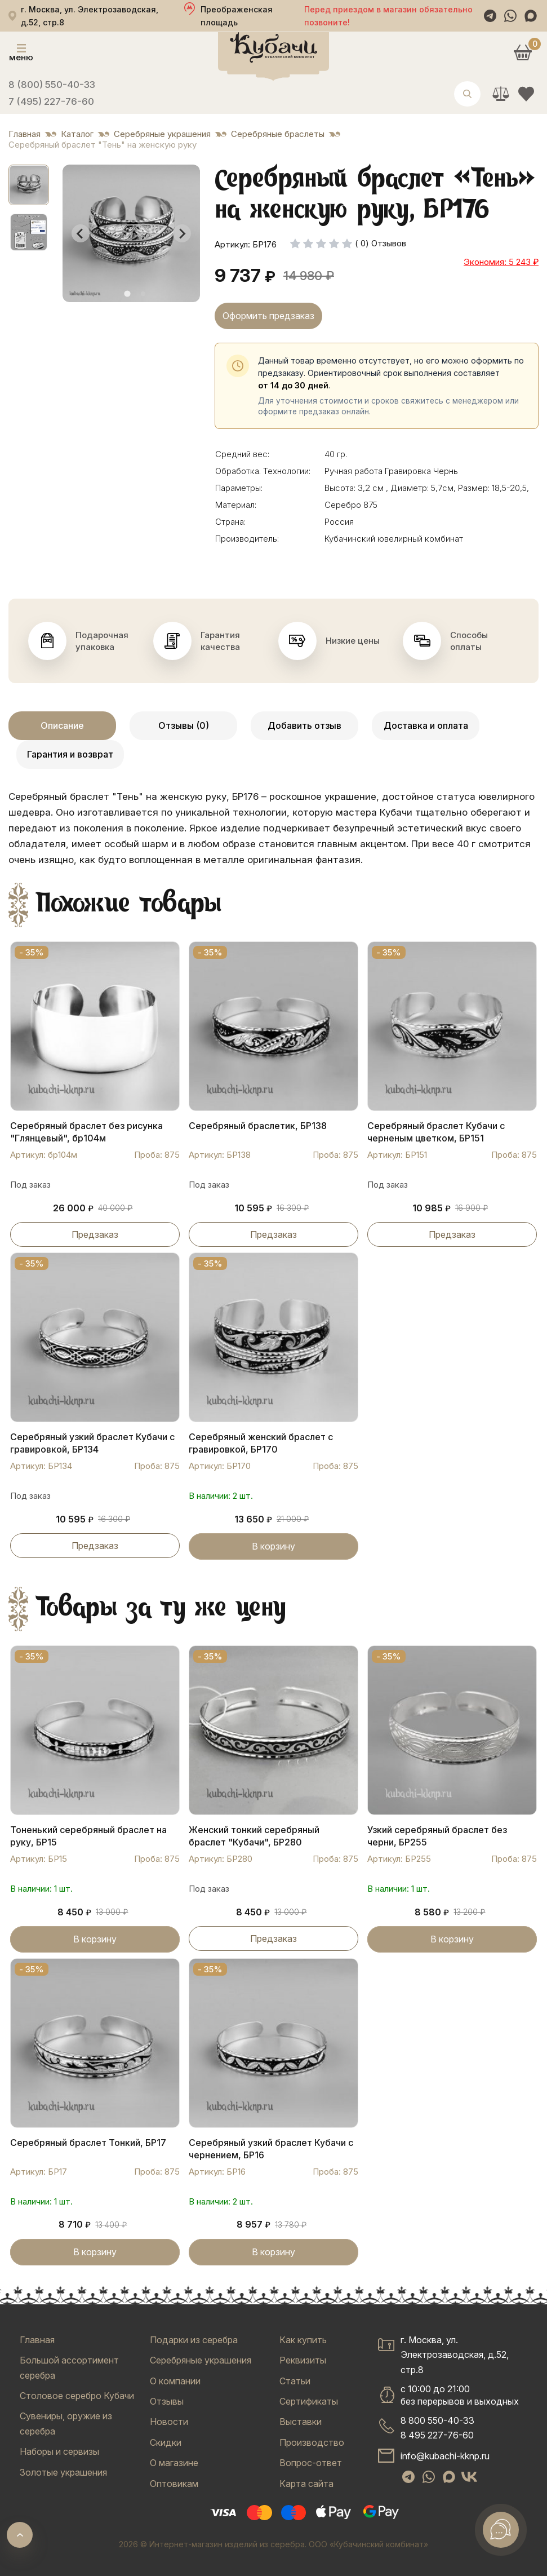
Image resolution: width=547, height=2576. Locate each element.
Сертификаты (308, 2401)
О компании (175, 2381)
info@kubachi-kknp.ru (445, 2456)
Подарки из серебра (194, 2339)
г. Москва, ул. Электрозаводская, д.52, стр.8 (455, 2354)
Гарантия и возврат (70, 754)
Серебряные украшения (200, 2360)
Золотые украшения (63, 2472)
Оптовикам (174, 2483)
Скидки (165, 2442)
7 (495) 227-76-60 (51, 101)
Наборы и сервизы (59, 2451)
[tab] (127, 294)
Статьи (294, 2381)
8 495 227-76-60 (437, 2435)
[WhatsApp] (510, 16)
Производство (311, 2442)
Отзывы (167, 2401)
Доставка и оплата (426, 725)
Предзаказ (95, 1234)
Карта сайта (306, 2483)
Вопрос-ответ (310, 2462)
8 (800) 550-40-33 (51, 84)
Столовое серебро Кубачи (77, 2395)
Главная (37, 2339)
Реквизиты (302, 2360)
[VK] (469, 2477)
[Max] (531, 16)
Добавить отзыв (304, 725)
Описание (62, 725)
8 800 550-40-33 (437, 2420)
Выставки (300, 2421)
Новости (169, 2421)
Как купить (303, 2339)
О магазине (174, 2462)
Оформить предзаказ (268, 315)
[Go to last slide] (81, 233)
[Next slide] (182, 233)
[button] (28, 185)
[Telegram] (490, 16)
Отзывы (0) (183, 725)
